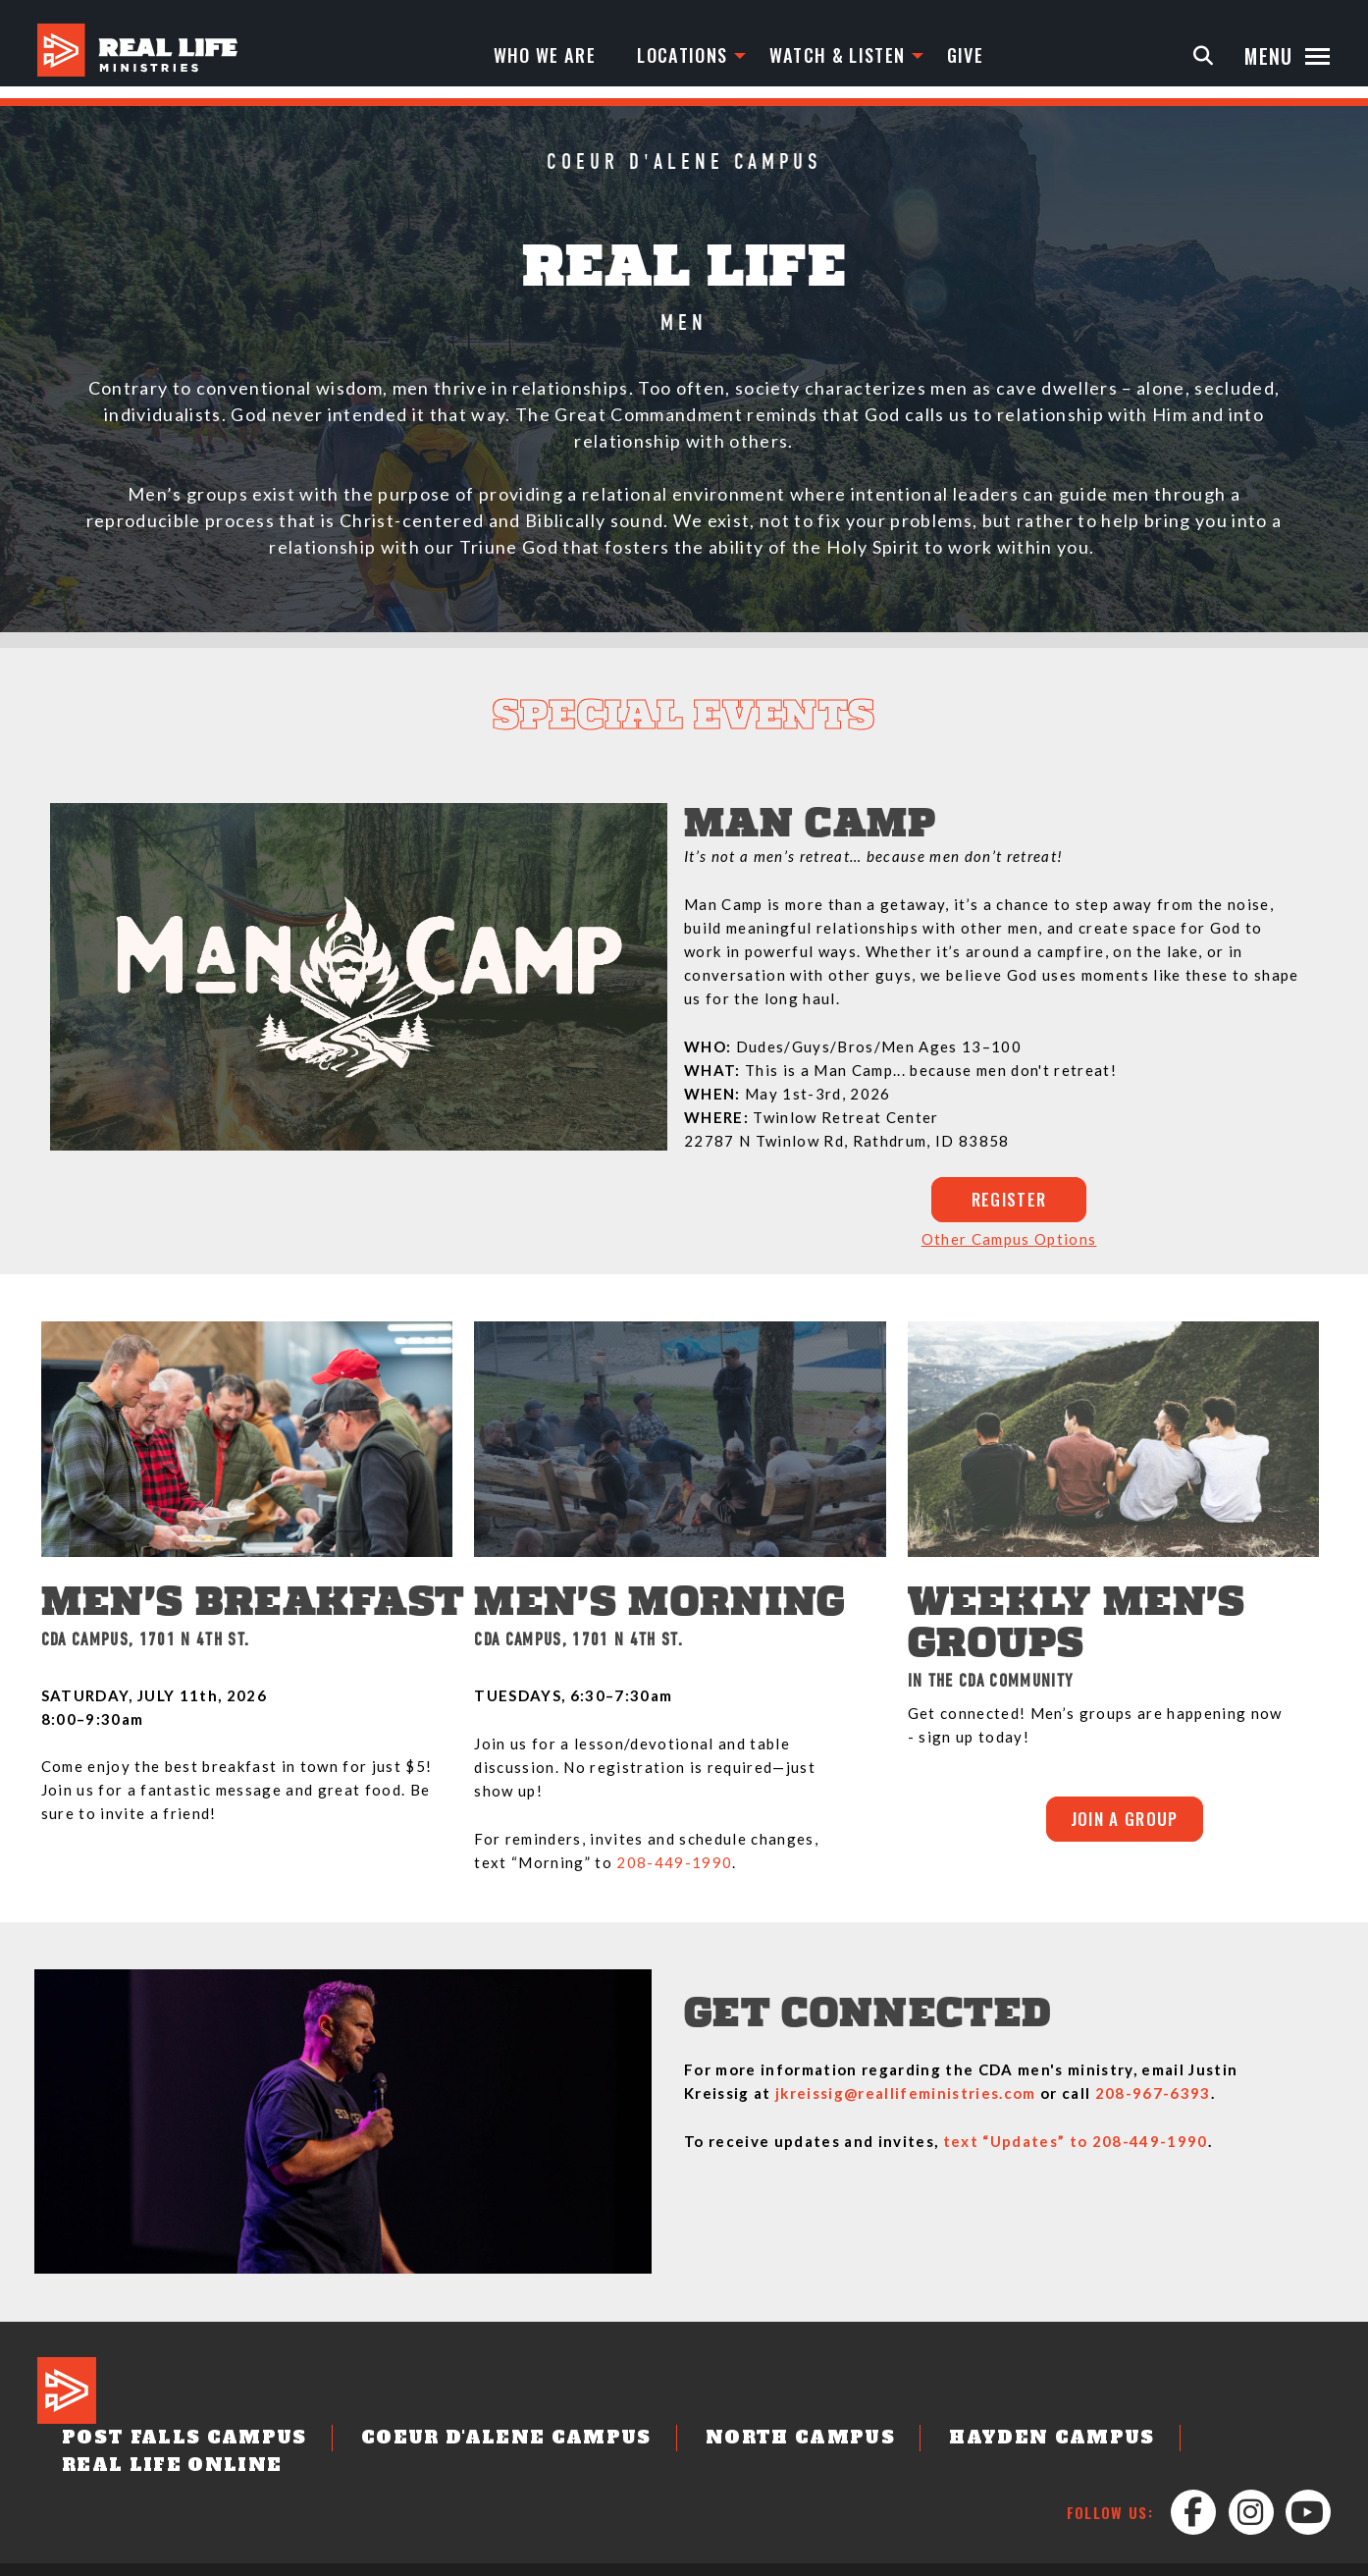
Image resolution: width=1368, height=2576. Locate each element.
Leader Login (1183, 2557)
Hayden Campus (905, 2443)
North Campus (689, 2443)
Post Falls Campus (163, 2443)
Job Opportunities (827, 2557)
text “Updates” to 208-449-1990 (1075, 2146)
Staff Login (1284, 2557)
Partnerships (1074, 2557)
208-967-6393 (1153, 2098)
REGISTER (1009, 1201)
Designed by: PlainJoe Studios (127, 2557)
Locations (693, 56)
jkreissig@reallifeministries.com (905, 2098)
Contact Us (704, 2557)
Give (992, 56)
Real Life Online (1134, 2443)
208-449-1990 (674, 1867)
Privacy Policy (959, 2557)
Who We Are (549, 56)
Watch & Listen (857, 56)
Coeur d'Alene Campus (437, 2443)
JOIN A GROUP (1124, 1826)
